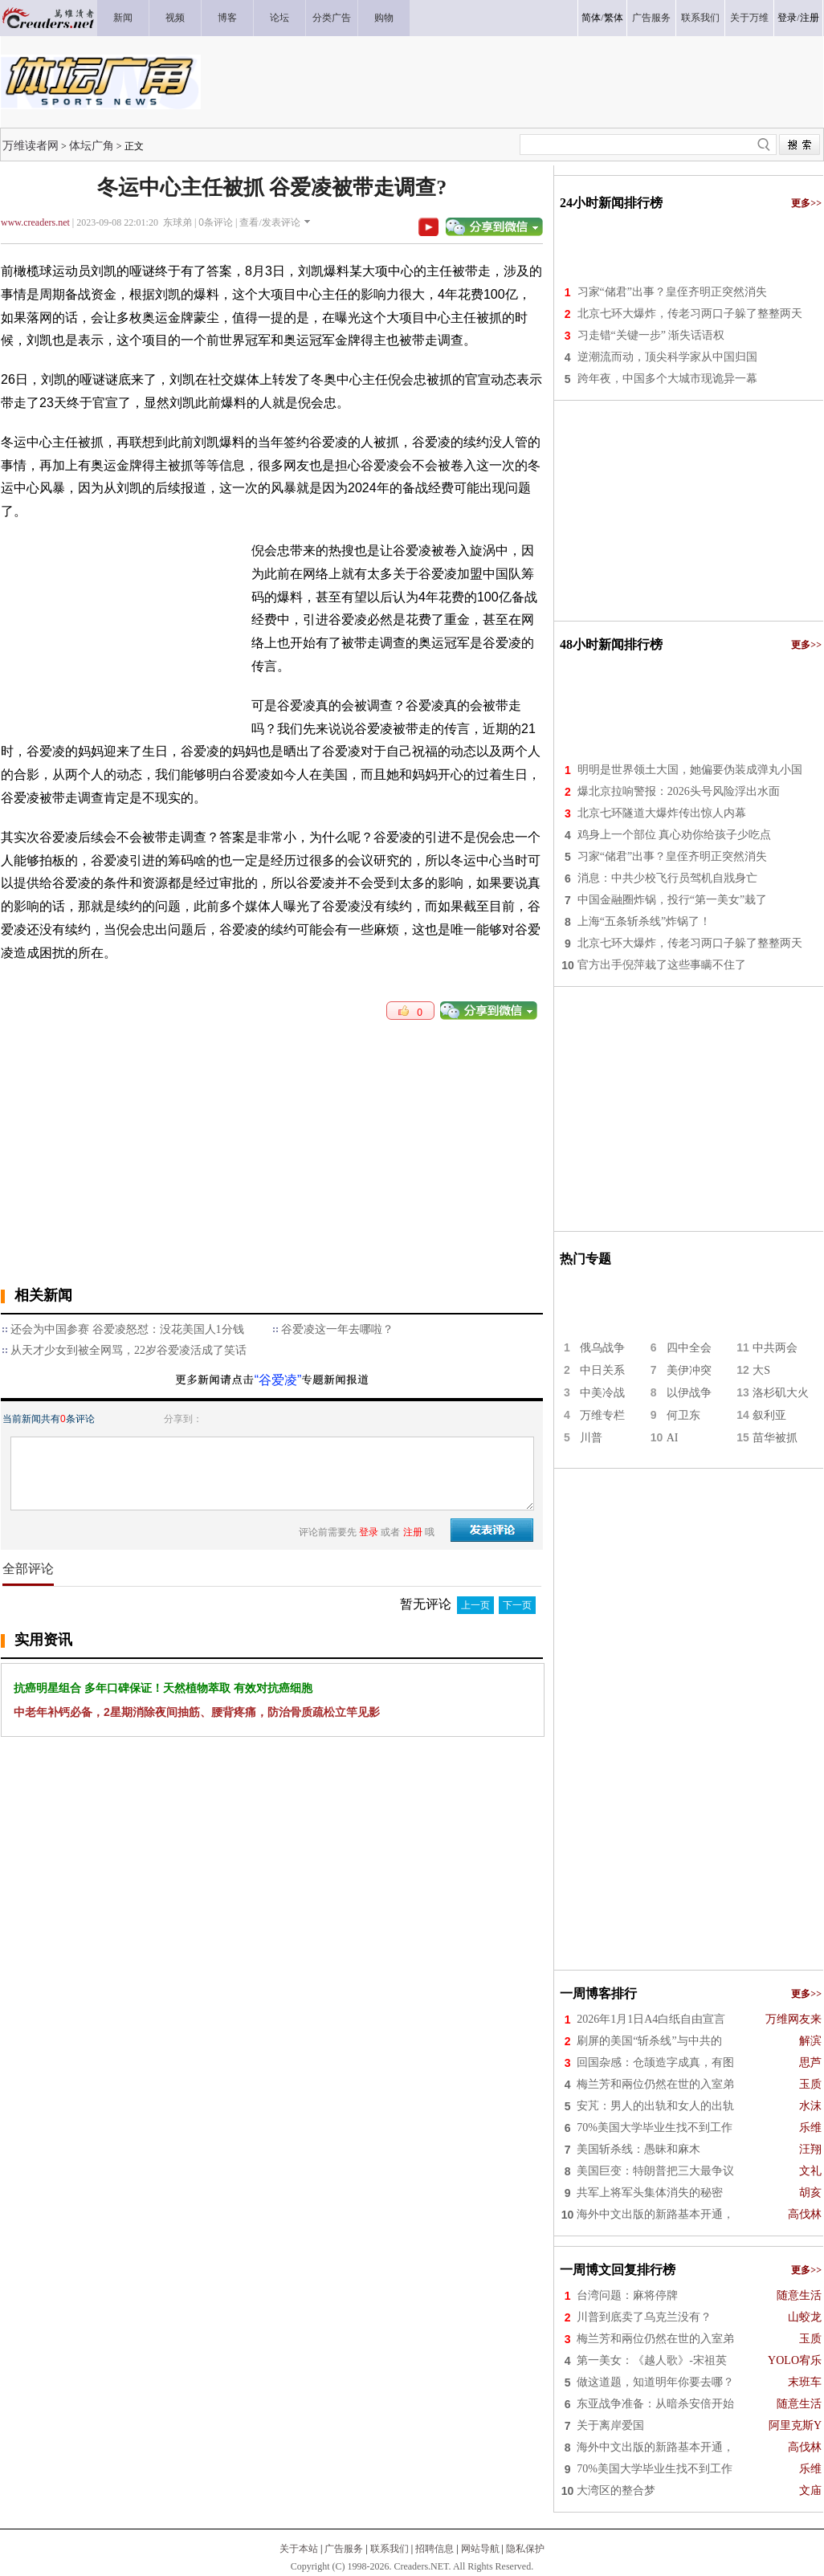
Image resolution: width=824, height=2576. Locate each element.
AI (673, 1438)
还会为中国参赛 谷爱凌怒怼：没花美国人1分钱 (127, 1329)
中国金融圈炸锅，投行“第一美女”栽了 (672, 900)
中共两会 (775, 1348)
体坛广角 (91, 145)
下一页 (517, 1605)
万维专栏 (602, 1415)
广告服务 (343, 2548)
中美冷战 (602, 1393)
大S (761, 1370)
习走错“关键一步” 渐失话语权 (651, 335)
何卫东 (683, 1415)
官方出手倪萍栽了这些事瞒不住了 (661, 965)
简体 (591, 17)
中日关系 (602, 1370)
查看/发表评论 (269, 222)
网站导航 (480, 2548)
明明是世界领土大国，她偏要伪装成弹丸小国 (689, 770)
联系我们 (389, 2548)
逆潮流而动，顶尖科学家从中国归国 (667, 357)
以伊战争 (689, 1393)
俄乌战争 (602, 1348)
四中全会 (689, 1348)
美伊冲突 (689, 1370)
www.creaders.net (35, 222)
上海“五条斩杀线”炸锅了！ (644, 921)
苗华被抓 (775, 1438)
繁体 (613, 17)
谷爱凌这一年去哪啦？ (337, 1329)
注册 (809, 17)
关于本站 (298, 2548)
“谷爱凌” (278, 1380)
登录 (787, 17)
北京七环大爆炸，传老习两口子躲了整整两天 (689, 314)
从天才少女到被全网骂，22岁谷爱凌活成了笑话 (128, 1350)
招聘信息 (434, 2548)
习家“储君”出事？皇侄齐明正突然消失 (672, 292)
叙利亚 (769, 1415)
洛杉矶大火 (781, 1393)
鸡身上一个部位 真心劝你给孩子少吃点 (674, 835)
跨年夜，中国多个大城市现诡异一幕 (667, 379)
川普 (591, 1438)
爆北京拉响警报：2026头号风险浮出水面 (678, 791)
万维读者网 (30, 145)
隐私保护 (525, 2548)
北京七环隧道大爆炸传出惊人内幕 (661, 813)
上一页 (475, 1605)
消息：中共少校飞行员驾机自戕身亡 (667, 878)
